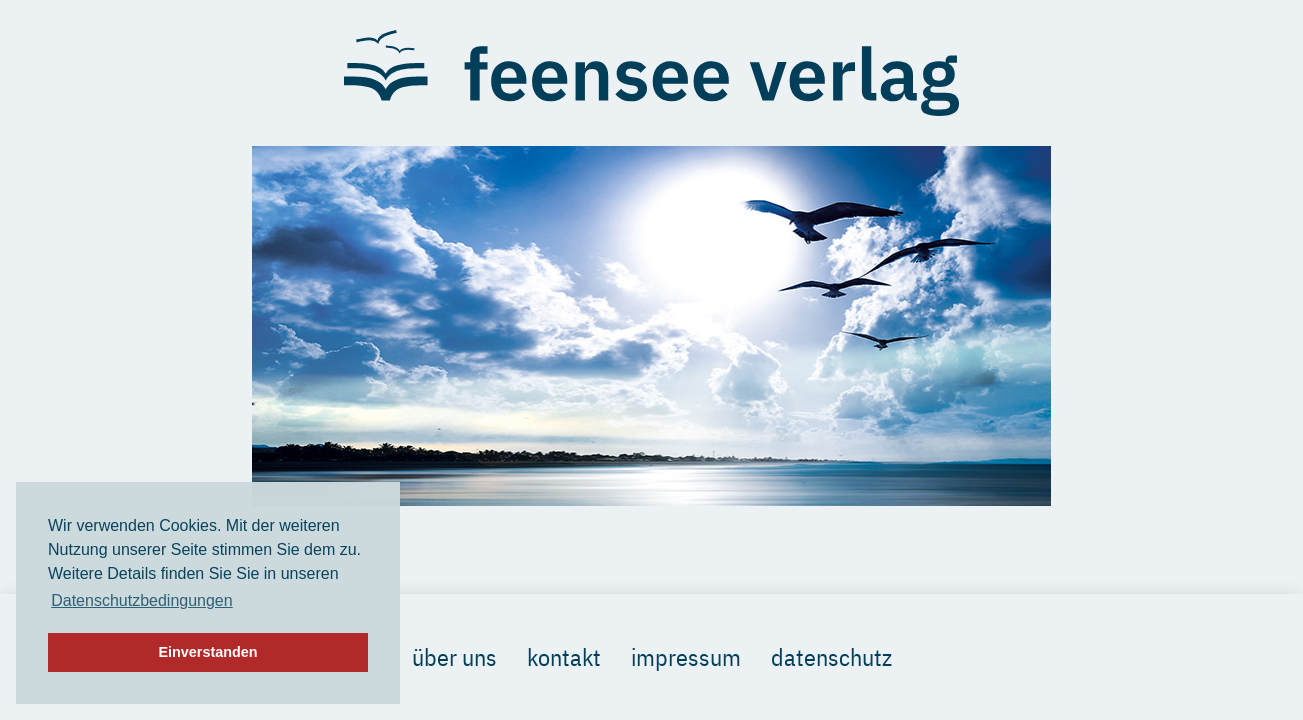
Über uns (454, 657)
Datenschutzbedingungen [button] (141, 600)
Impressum (686, 657)
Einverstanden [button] (207, 652)
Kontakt (564, 657)
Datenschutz (831, 657)
